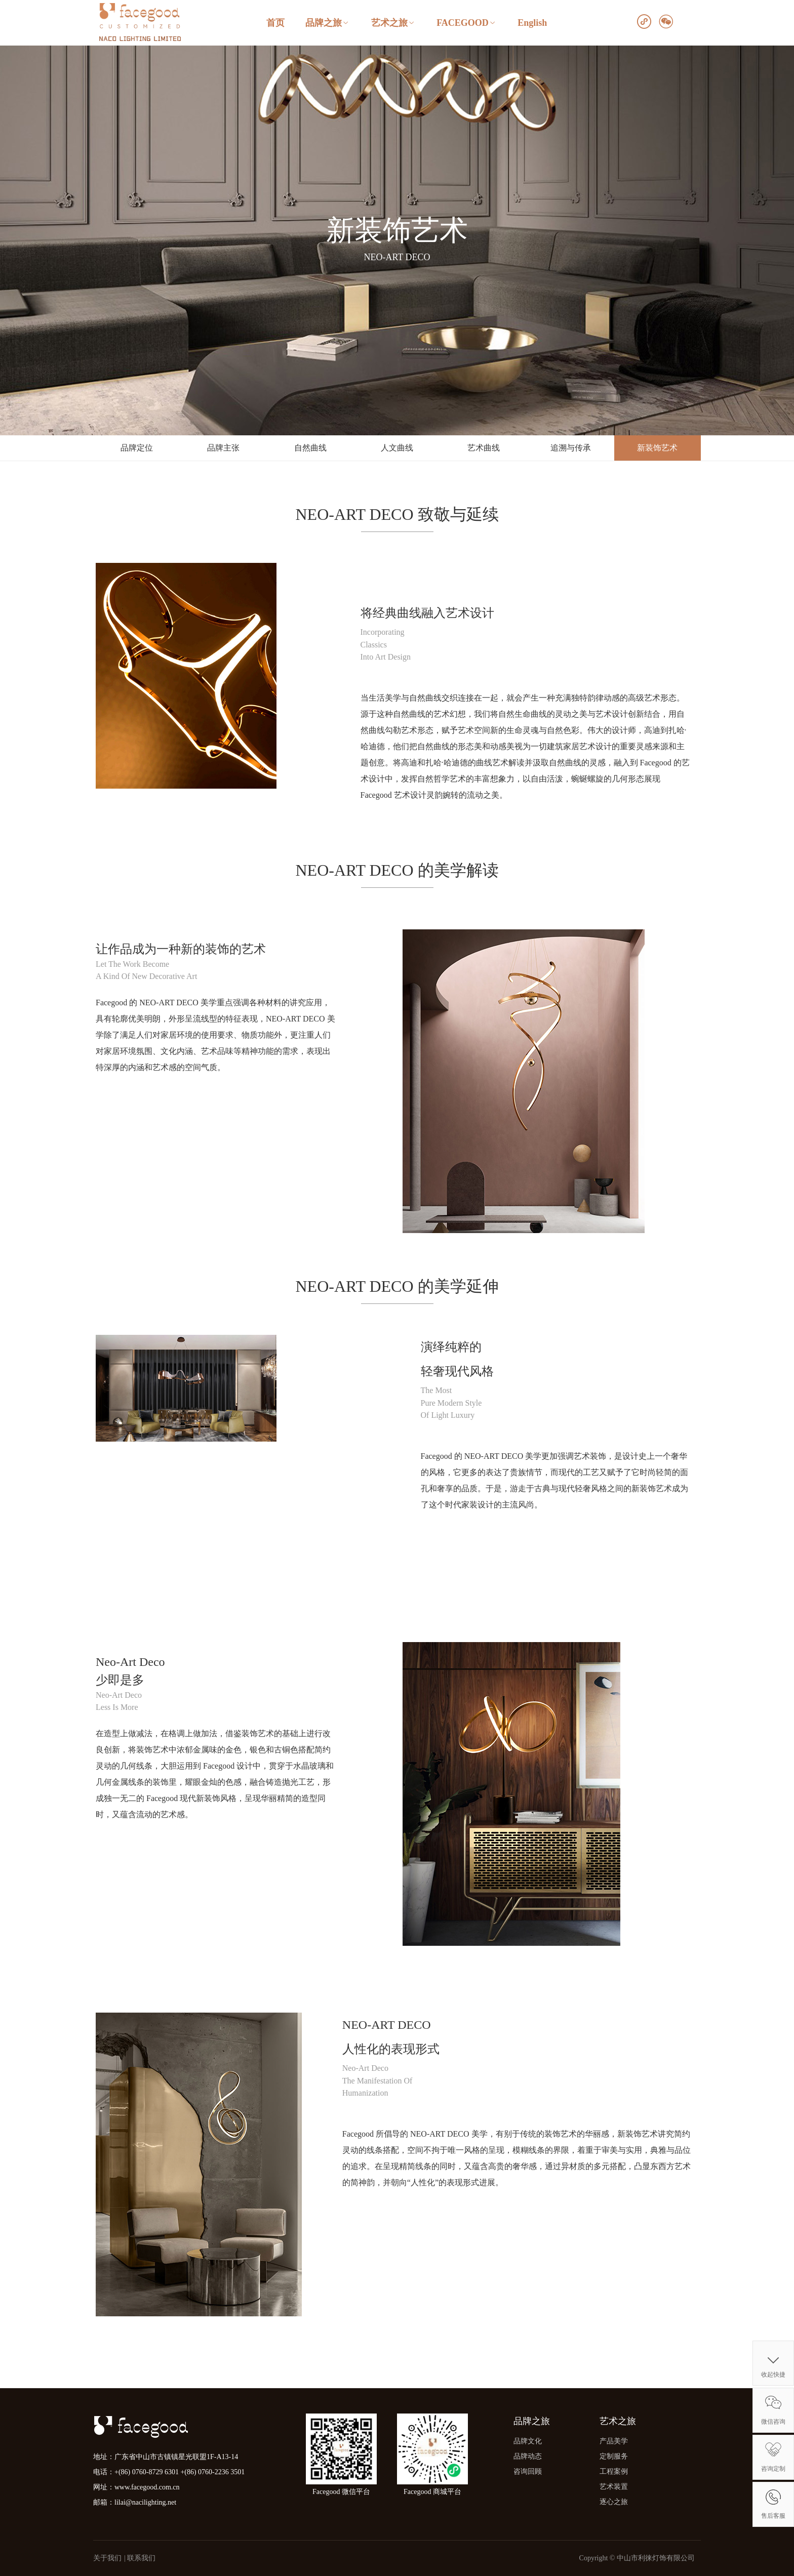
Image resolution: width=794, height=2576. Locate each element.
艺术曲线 (483, 447)
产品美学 (614, 2441)
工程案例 (614, 2471)
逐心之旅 (614, 2502)
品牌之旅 (327, 23)
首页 (275, 23)
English (532, 23)
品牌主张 (223, 447)
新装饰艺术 (657, 447)
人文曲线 (397, 447)
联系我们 (141, 2558)
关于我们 (107, 2558)
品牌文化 (527, 2441)
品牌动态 (527, 2456)
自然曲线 (310, 447)
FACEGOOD (466, 23)
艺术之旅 (393, 23)
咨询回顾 (527, 2471)
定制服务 (614, 2456)
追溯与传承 (570, 447)
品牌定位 (137, 447)
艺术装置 (614, 2486)
